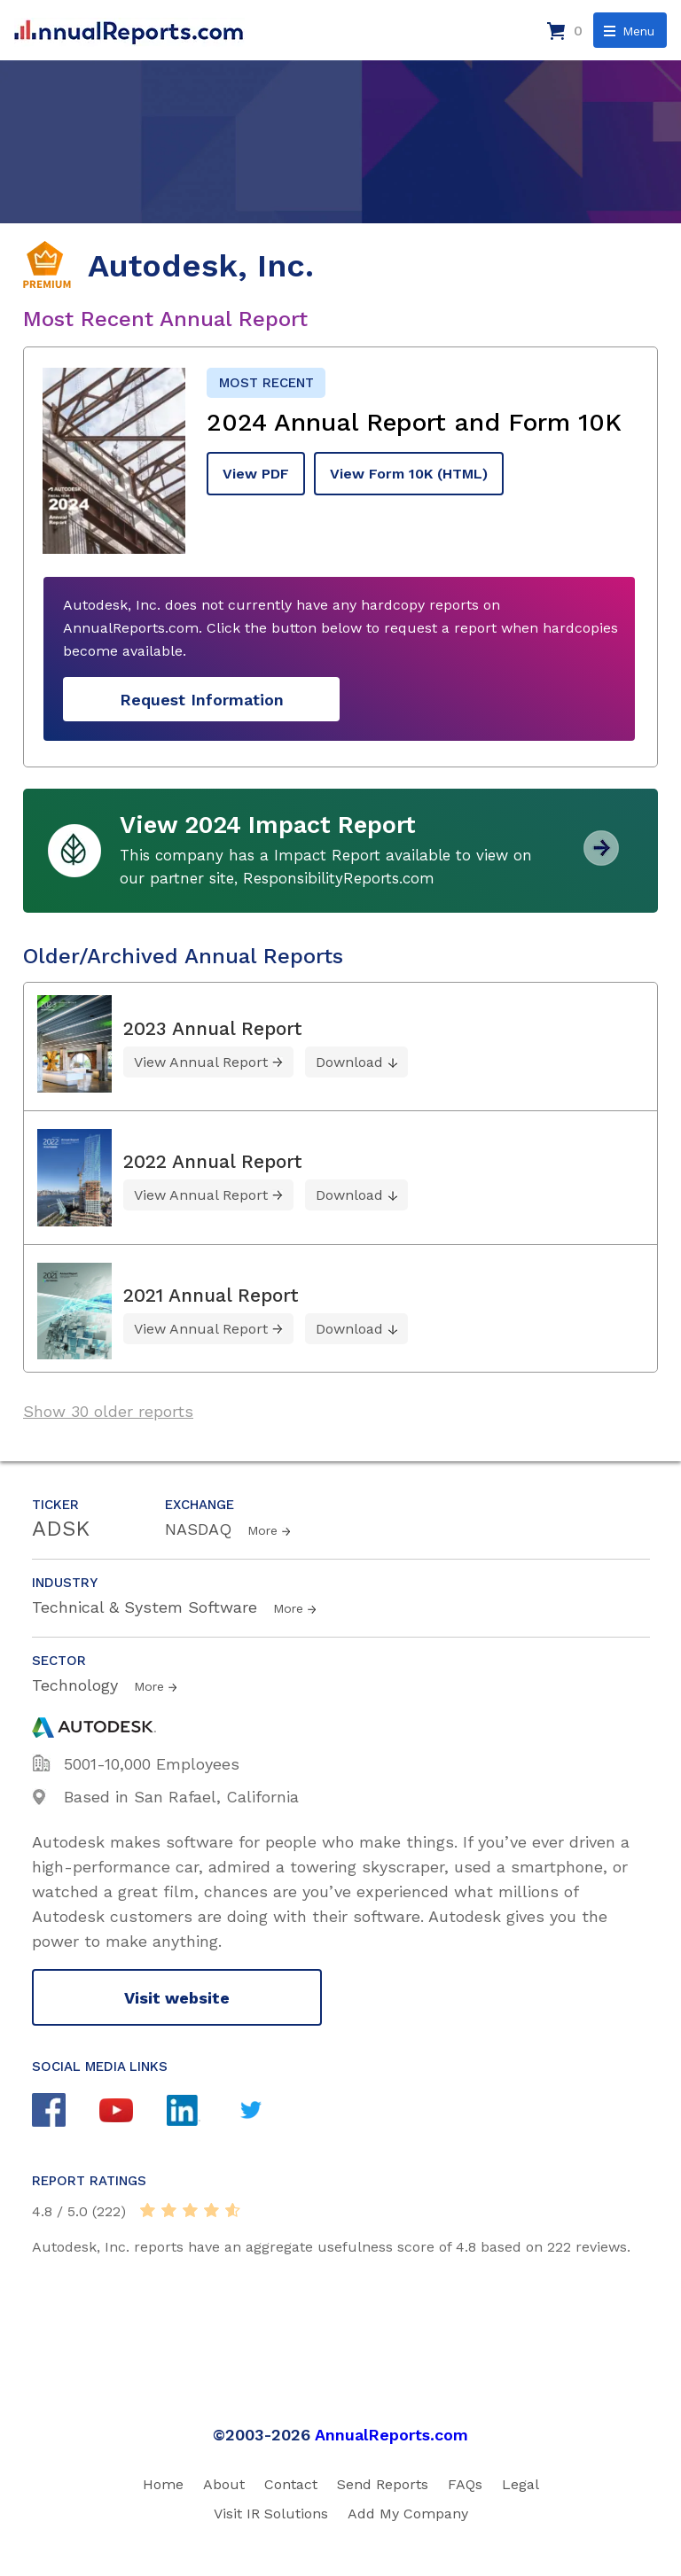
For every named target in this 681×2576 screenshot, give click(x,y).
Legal (520, 2484)
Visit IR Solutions (271, 2513)
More (262, 1530)
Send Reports (382, 2484)
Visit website (177, 1997)
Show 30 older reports (108, 1411)
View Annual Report (201, 1062)
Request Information (202, 699)
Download (349, 1062)
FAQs (465, 2484)
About (224, 2484)
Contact (290, 2484)
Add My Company (408, 2513)
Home (163, 2484)
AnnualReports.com (391, 2434)
